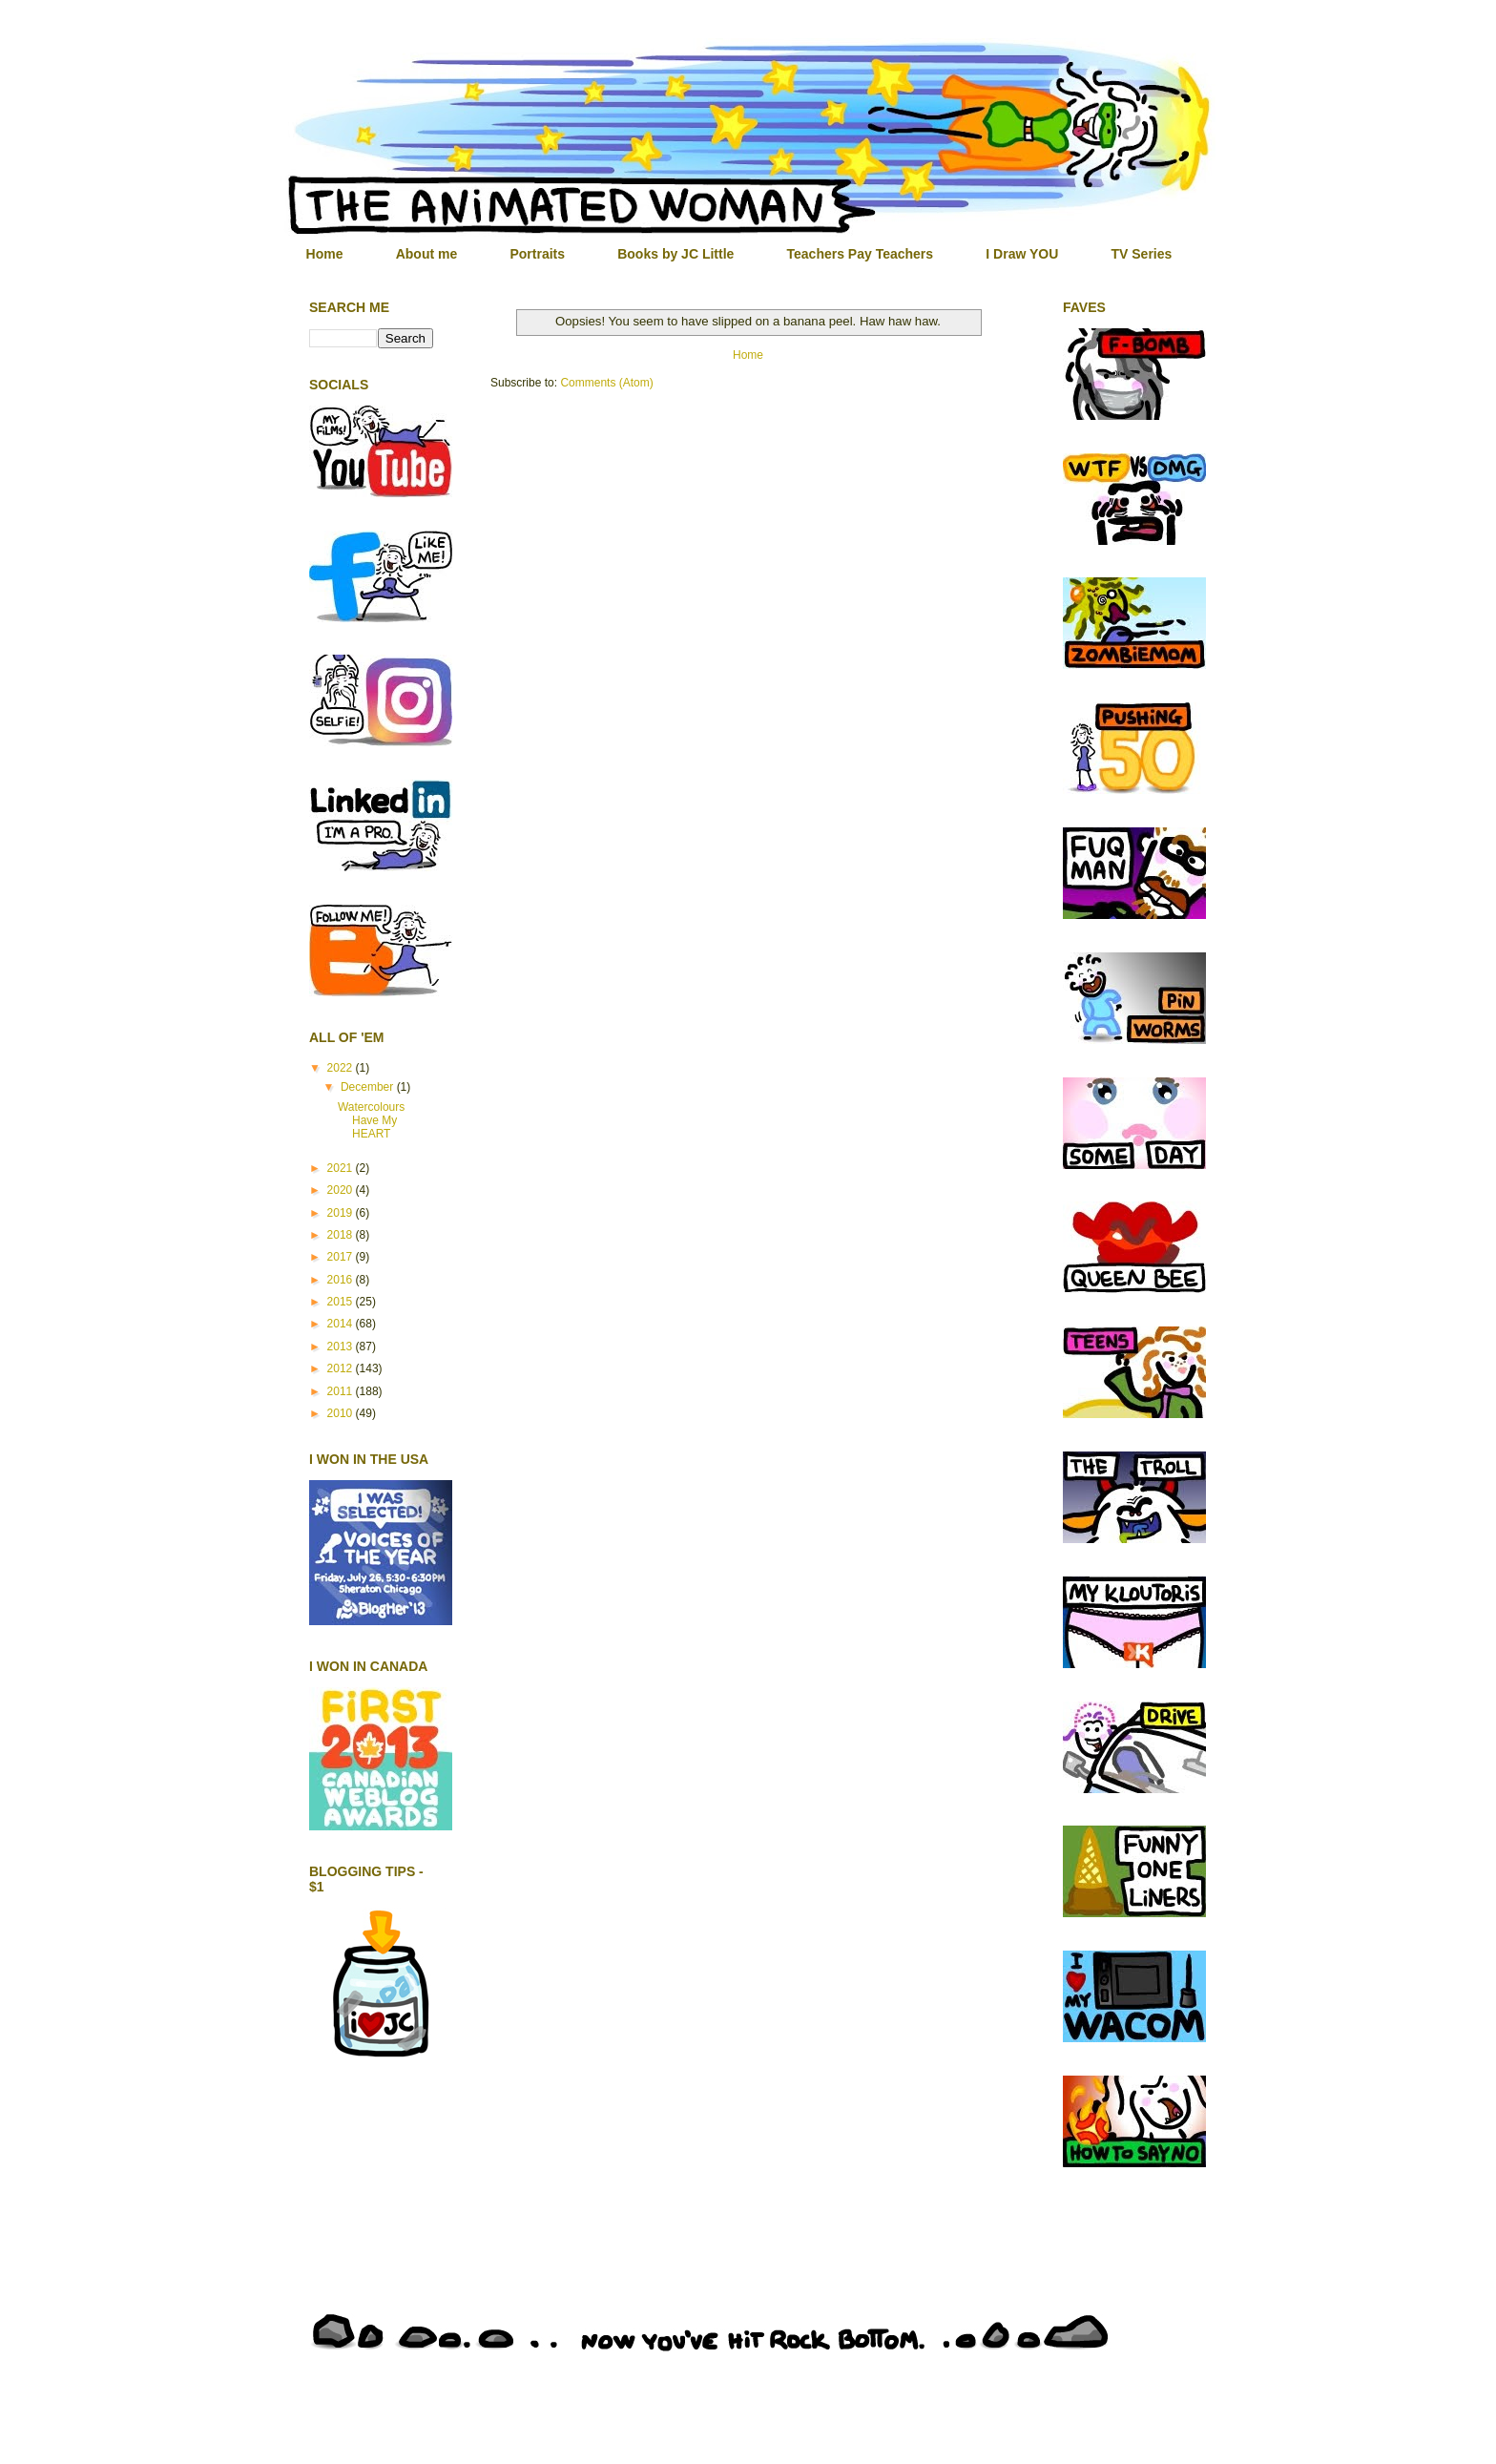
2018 (341, 1235)
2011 (341, 1391)
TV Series (1141, 253)
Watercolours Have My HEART (371, 1120)
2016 (341, 1279)
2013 (341, 1346)
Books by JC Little (675, 253)
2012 (341, 1368)
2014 (341, 1323)
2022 (341, 1068)
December (369, 1087)
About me (427, 253)
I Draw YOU (1022, 253)
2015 (341, 1301)
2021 (341, 1168)
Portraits (537, 253)
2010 (341, 1413)
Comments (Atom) (606, 382)
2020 (341, 1190)
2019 (341, 1213)
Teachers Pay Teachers (860, 253)
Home (324, 253)
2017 (341, 1256)
